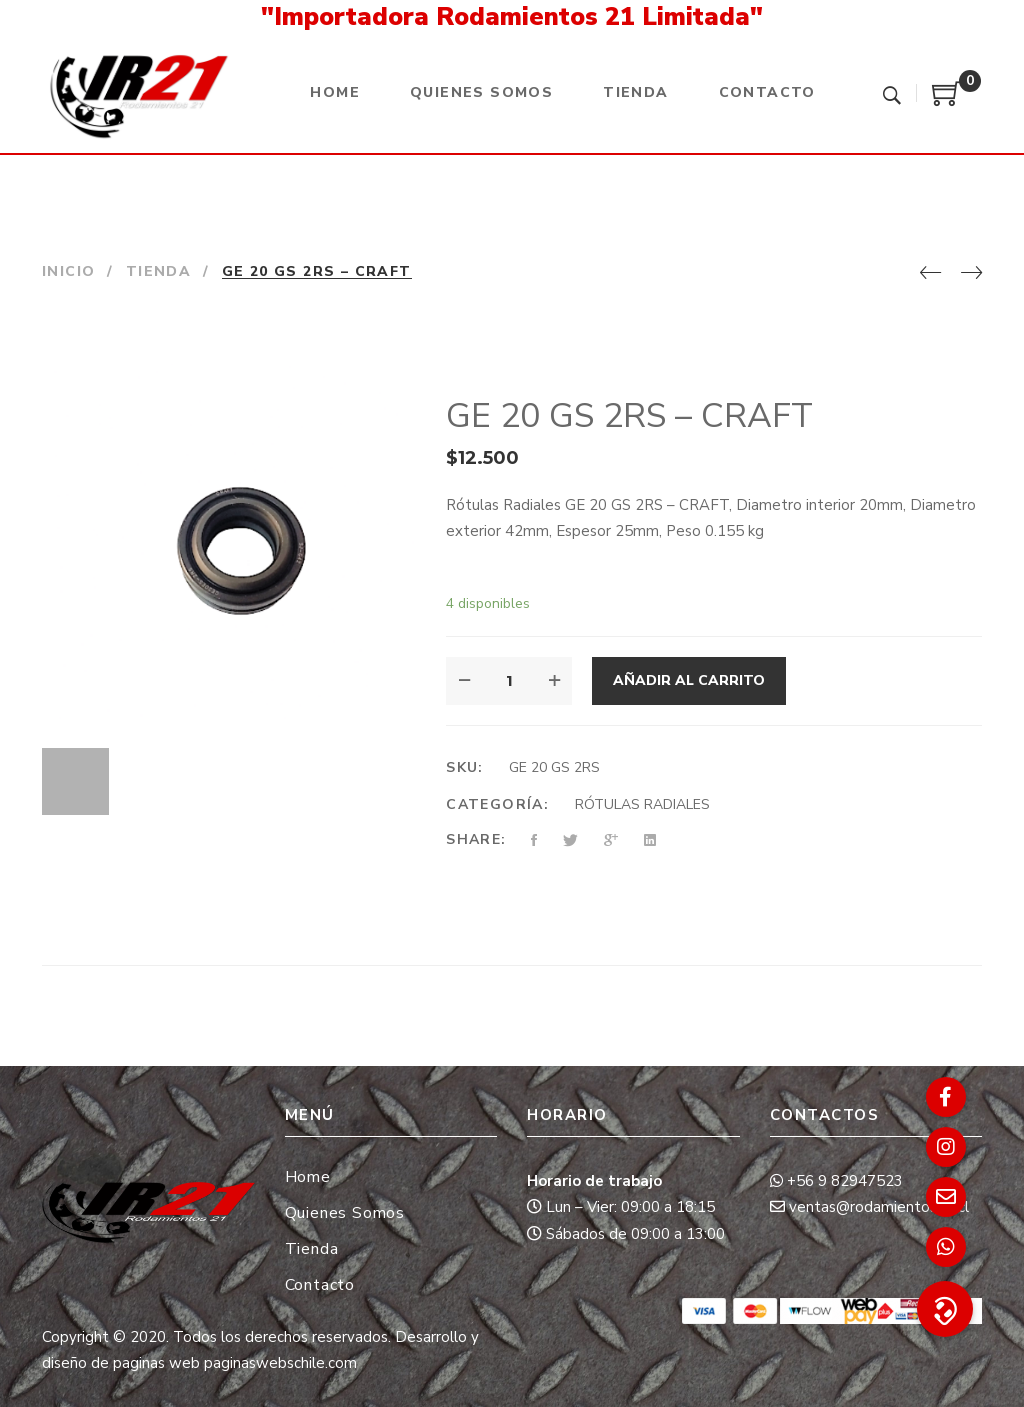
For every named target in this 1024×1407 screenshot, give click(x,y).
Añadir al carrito (689, 680)
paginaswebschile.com (280, 1363)
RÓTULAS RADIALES (642, 804)
